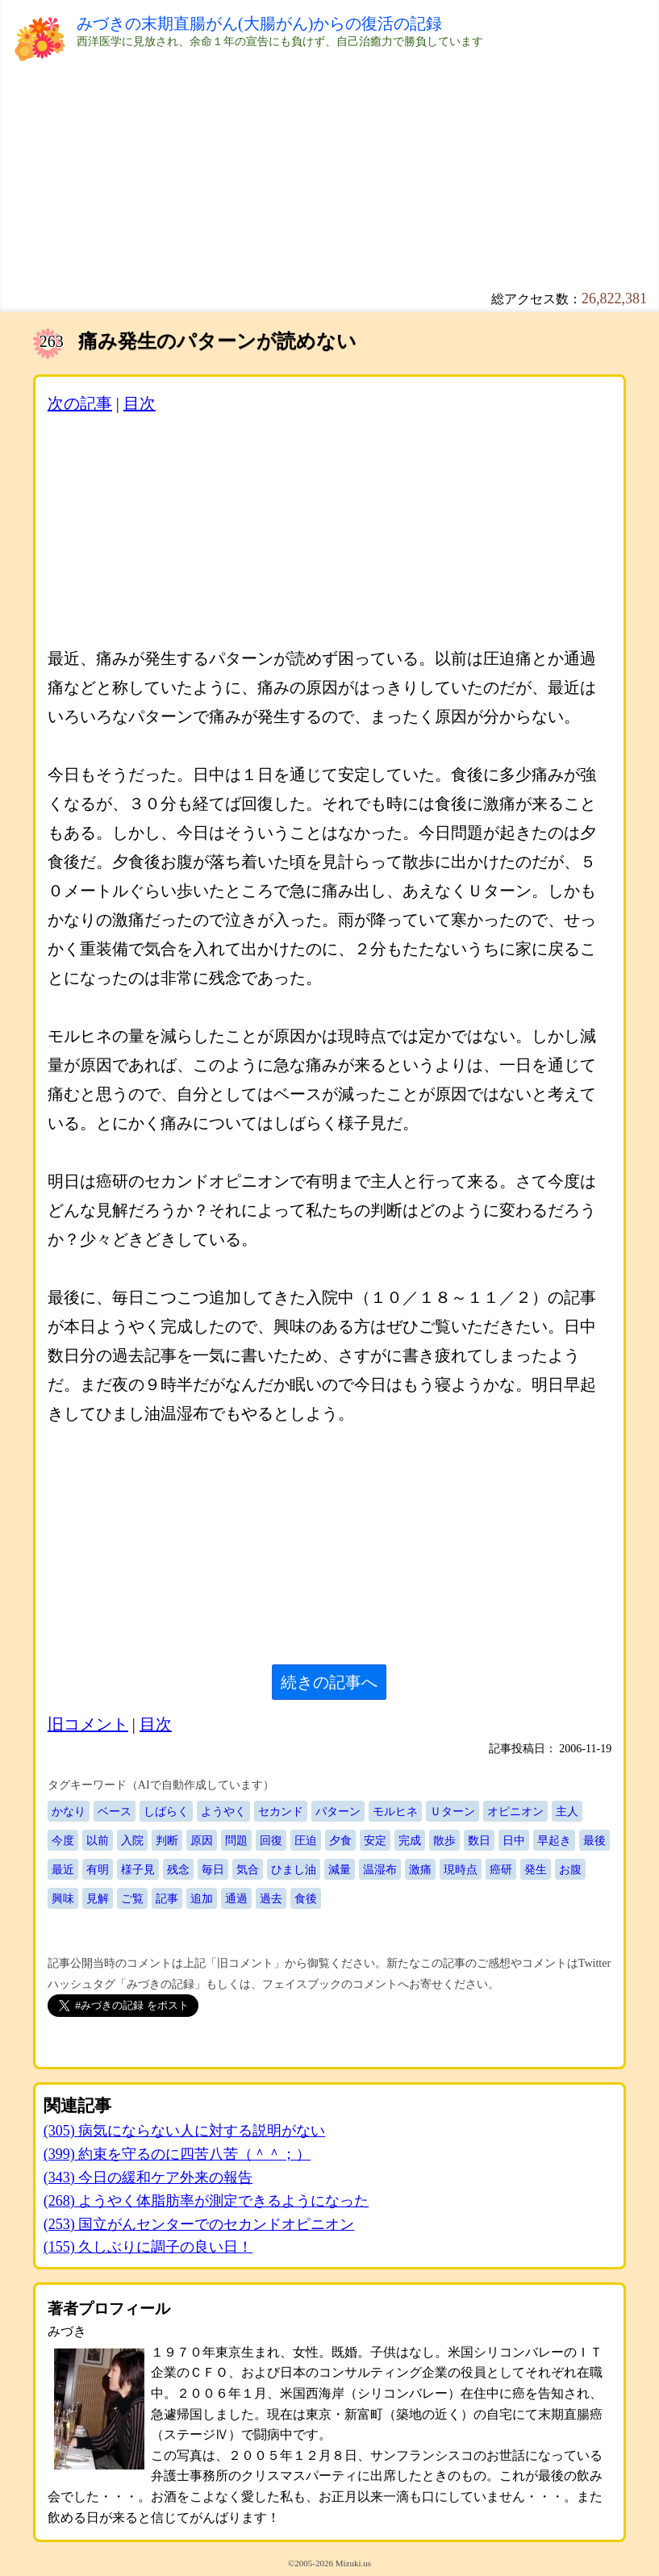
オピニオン (515, 1811)
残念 (178, 1869)
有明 (97, 1869)
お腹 (570, 1869)
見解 (97, 1898)
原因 (201, 1840)
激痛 (420, 1869)
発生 (535, 1869)
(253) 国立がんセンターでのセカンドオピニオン (199, 2224)
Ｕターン (452, 1811)
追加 (201, 1898)
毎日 (213, 1869)
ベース (114, 1811)
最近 (63, 1869)
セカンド (280, 1811)
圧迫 (305, 1840)
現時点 (461, 1869)
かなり (69, 1811)
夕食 (340, 1840)
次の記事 (80, 403)
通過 (236, 1898)
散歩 (444, 1840)
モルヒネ (395, 1811)
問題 (236, 1840)
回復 (271, 1840)
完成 (409, 1840)
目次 (139, 403)
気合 (247, 1869)
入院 (132, 1840)
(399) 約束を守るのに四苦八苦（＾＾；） (177, 2154)
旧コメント (88, 1724)
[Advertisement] (329, 177)
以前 (97, 1840)
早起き (554, 1840)
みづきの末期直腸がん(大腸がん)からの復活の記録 (259, 23)
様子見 (138, 1869)
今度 (63, 1840)
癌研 (501, 1869)
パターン (338, 1811)
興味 (63, 1898)
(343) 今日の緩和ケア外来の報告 (148, 2177)
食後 (305, 1898)
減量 (339, 1869)
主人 (567, 1811)
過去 (271, 1898)
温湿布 (380, 1869)
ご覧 (132, 1898)
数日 (479, 1840)
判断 (167, 1840)
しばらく (166, 1811)
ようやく (223, 1811)
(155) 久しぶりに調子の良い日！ (148, 2247)
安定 (375, 1840)
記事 (167, 1898)
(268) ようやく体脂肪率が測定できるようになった (206, 2201)
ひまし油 (293, 1869)
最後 (594, 1840)
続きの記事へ (329, 1682)
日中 (514, 1840)
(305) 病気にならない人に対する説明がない (185, 2131)
